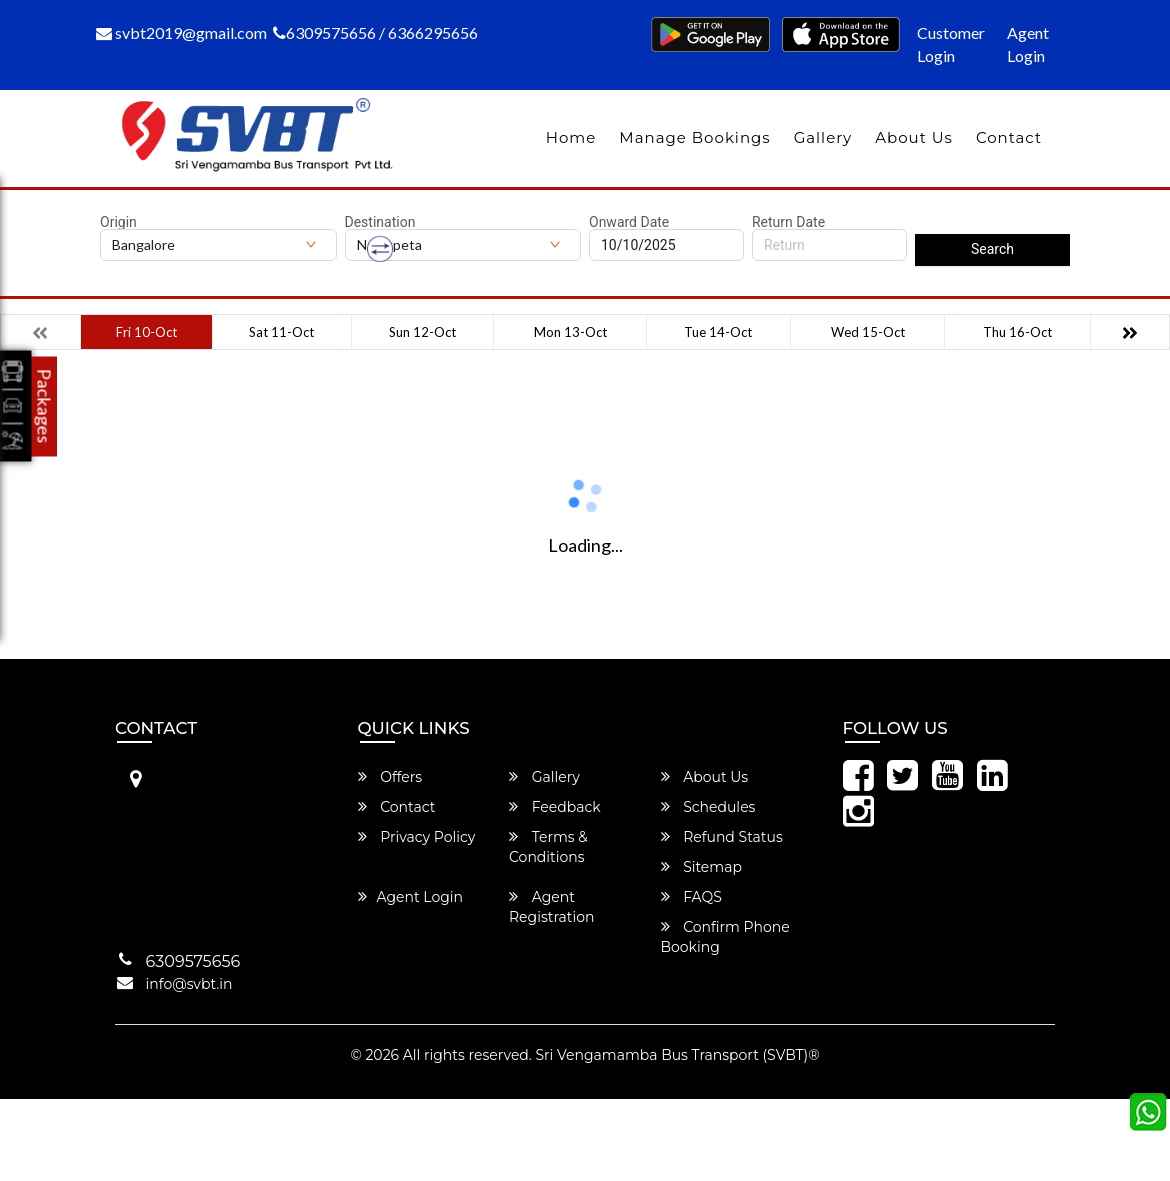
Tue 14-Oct (718, 332)
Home (571, 137)
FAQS (691, 897)
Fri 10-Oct (146, 332)
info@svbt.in (189, 984)
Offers (390, 777)
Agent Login (1028, 44)
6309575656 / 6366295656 (375, 32)
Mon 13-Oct (570, 332)
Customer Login (951, 44)
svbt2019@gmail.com (181, 32)
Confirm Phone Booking (725, 937)
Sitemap (701, 867)
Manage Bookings (694, 137)
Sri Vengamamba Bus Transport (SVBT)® (677, 1055)
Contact (1009, 137)
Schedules (708, 807)
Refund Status (722, 837)
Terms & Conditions (548, 847)
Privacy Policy (417, 837)
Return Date (788, 222)
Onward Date (629, 222)
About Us (914, 137)
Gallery (823, 137)
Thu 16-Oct (1017, 332)
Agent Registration (551, 907)
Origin (118, 222)
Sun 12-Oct (422, 332)
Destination (380, 222)
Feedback (555, 807)
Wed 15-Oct (868, 332)
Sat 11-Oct (281, 332)
